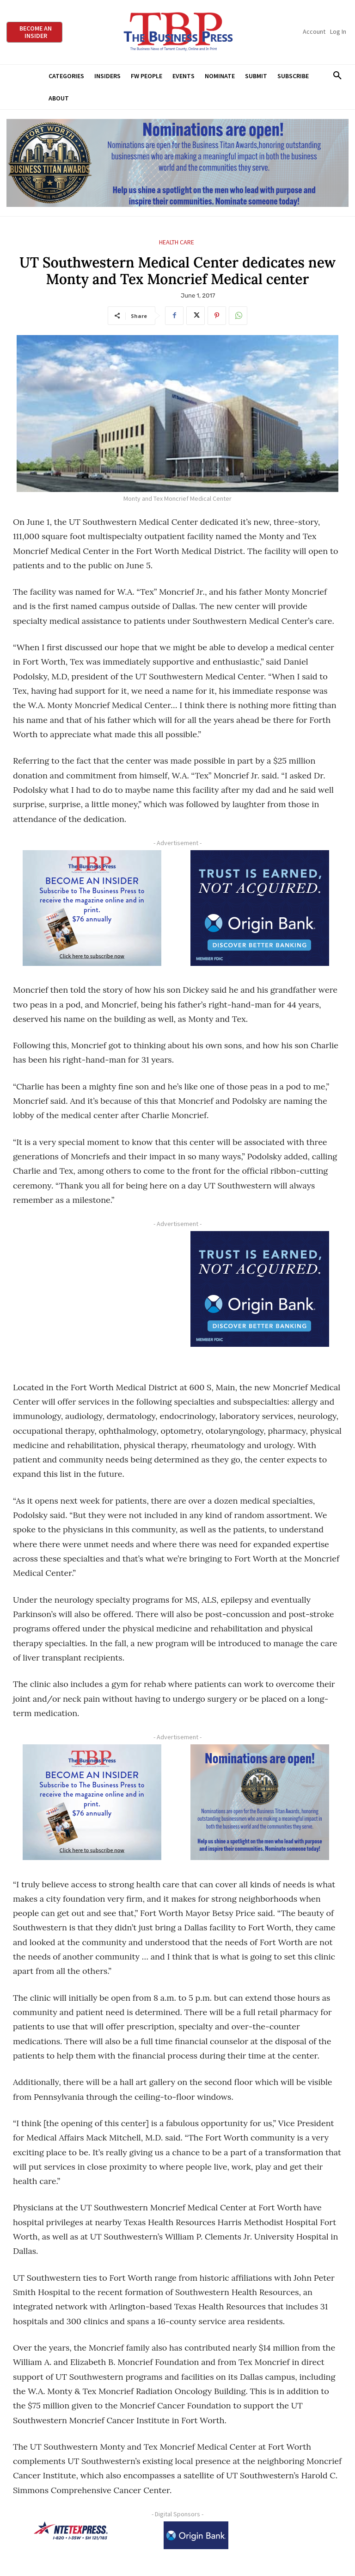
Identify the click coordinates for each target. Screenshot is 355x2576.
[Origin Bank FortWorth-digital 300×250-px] (260, 908)
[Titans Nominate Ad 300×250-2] (260, 1802)
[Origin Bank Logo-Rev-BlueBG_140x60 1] (196, 2535)
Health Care (176, 242)
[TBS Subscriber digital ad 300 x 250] (92, 908)
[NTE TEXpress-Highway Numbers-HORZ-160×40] (71, 2530)
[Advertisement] (92, 1297)
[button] (337, 76)
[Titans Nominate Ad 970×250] (177, 163)
